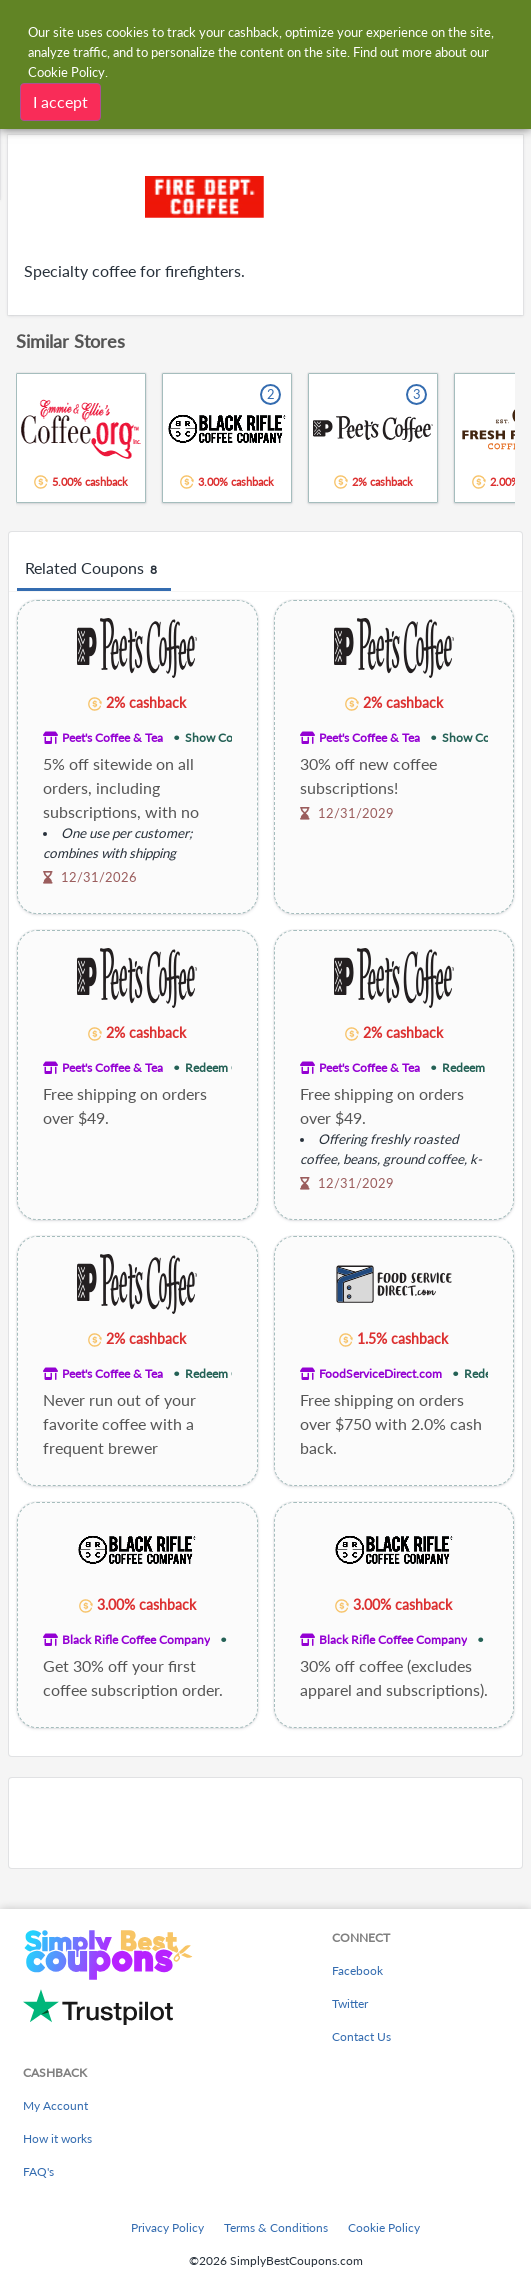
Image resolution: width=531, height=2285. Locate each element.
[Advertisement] (265, 1823)
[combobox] (285, 28)
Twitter (350, 2003)
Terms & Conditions (276, 2227)
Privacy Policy (167, 2227)
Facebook (357, 1970)
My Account (55, 2105)
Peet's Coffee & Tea (112, 737)
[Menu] (25, 28)
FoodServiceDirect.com (380, 1373)
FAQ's (38, 2171)
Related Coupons (94, 569)
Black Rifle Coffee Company (136, 1639)
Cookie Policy (384, 2227)
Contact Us (361, 2036)
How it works (57, 2138)
